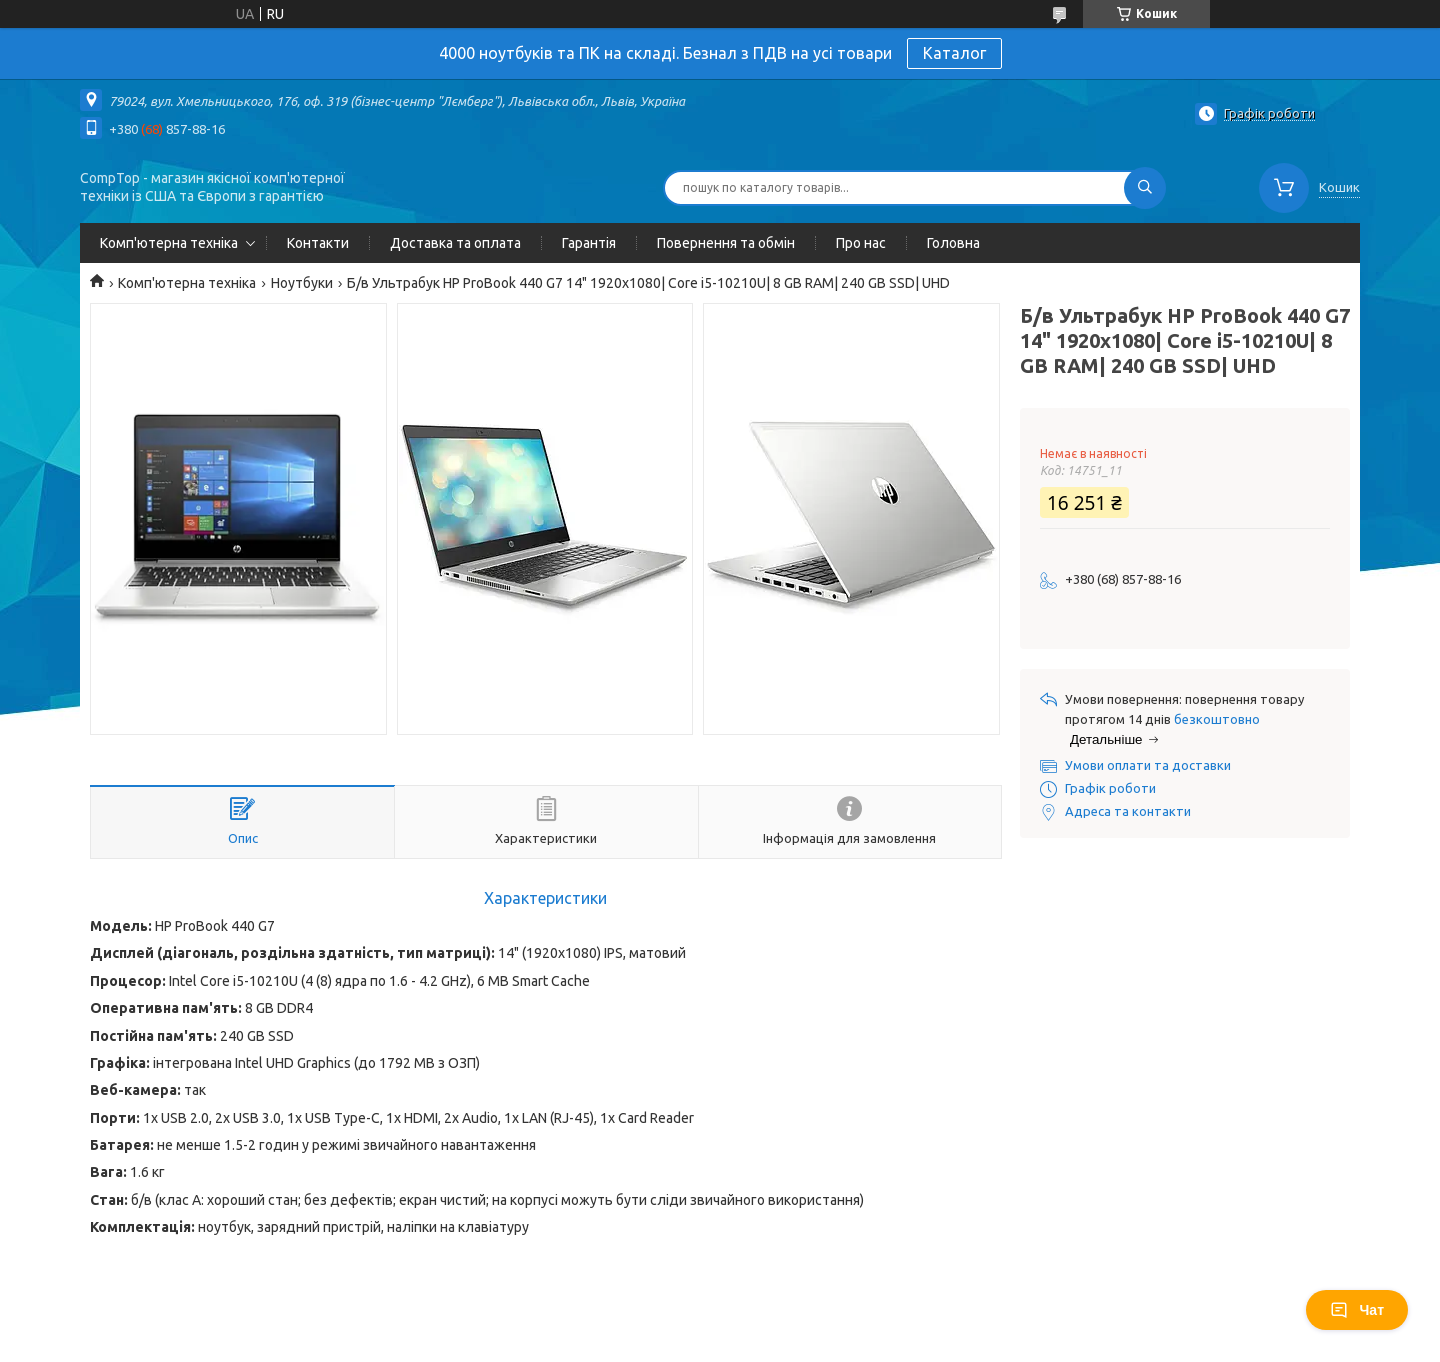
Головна (953, 243)
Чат (1357, 1310)
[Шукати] (1145, 188)
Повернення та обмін (726, 243)
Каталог (954, 53)
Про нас (861, 243)
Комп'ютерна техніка (169, 243)
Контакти (318, 243)
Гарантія (589, 243)
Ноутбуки (302, 283)
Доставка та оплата (455, 243)
